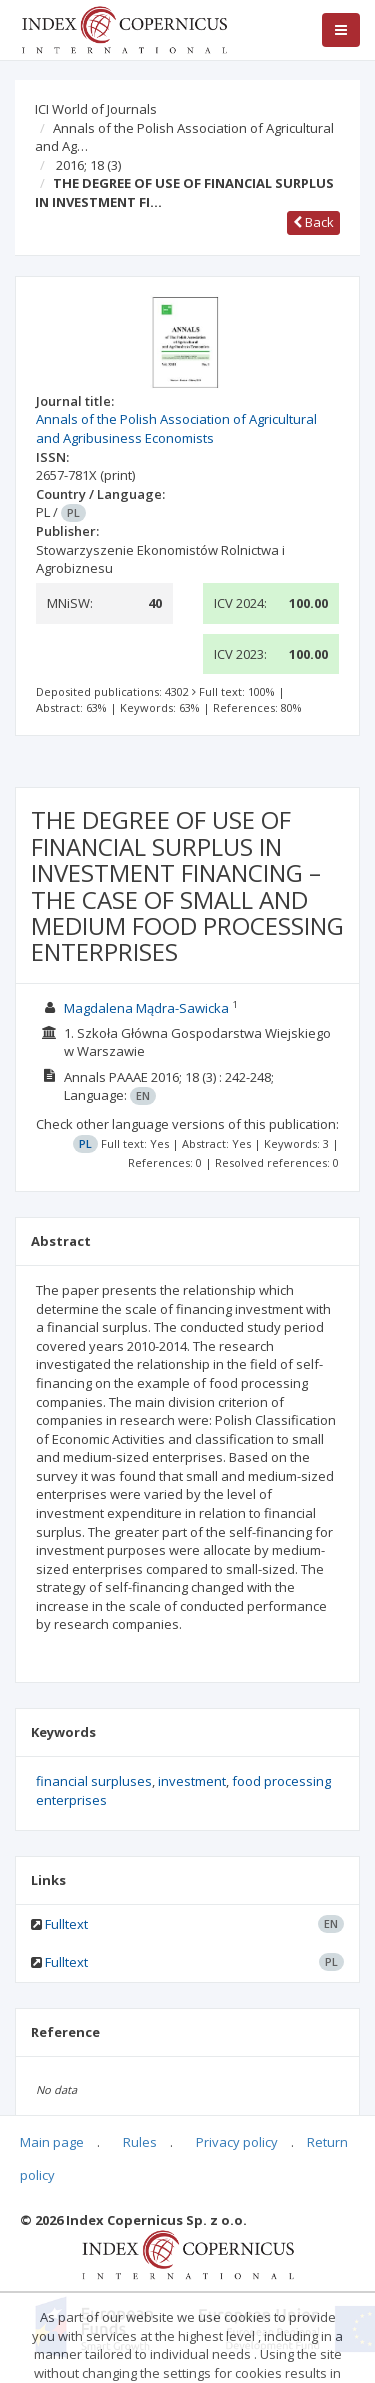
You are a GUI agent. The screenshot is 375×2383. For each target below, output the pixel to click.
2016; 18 (88, 165)
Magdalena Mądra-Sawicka (146, 1008)
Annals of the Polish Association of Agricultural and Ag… (184, 137)
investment (192, 1781)
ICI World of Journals (96, 109)
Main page (52, 2142)
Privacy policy (237, 2142)
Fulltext (66, 1924)
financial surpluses (94, 1781)
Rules (140, 2142)
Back (313, 222)
